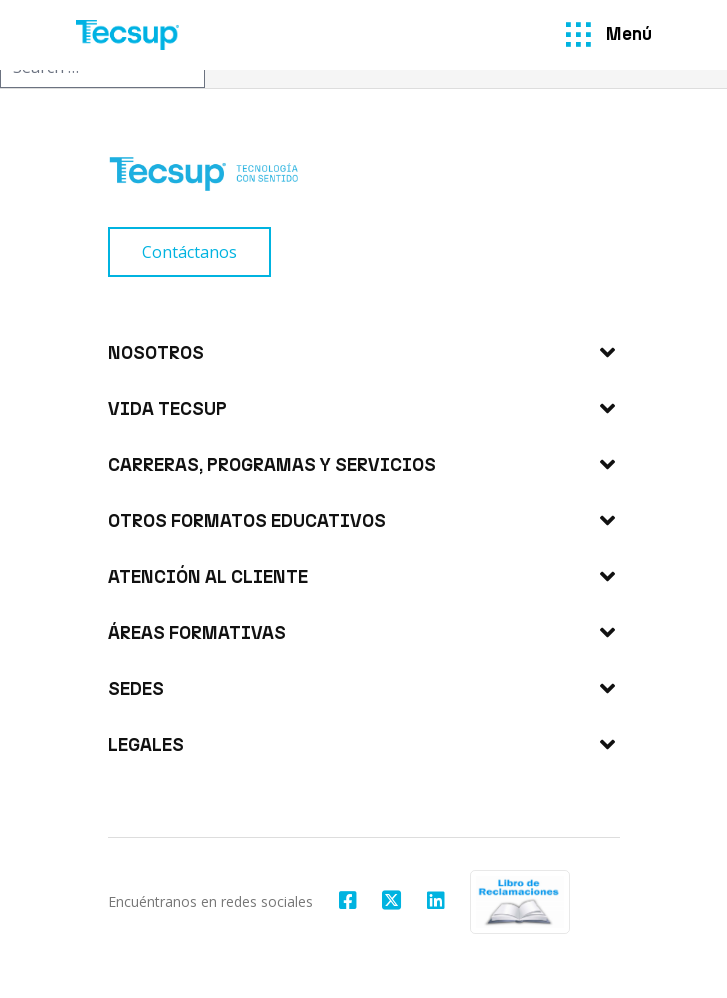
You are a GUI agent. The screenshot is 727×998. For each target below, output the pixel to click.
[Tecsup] (128, 35)
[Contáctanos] (189, 252)
